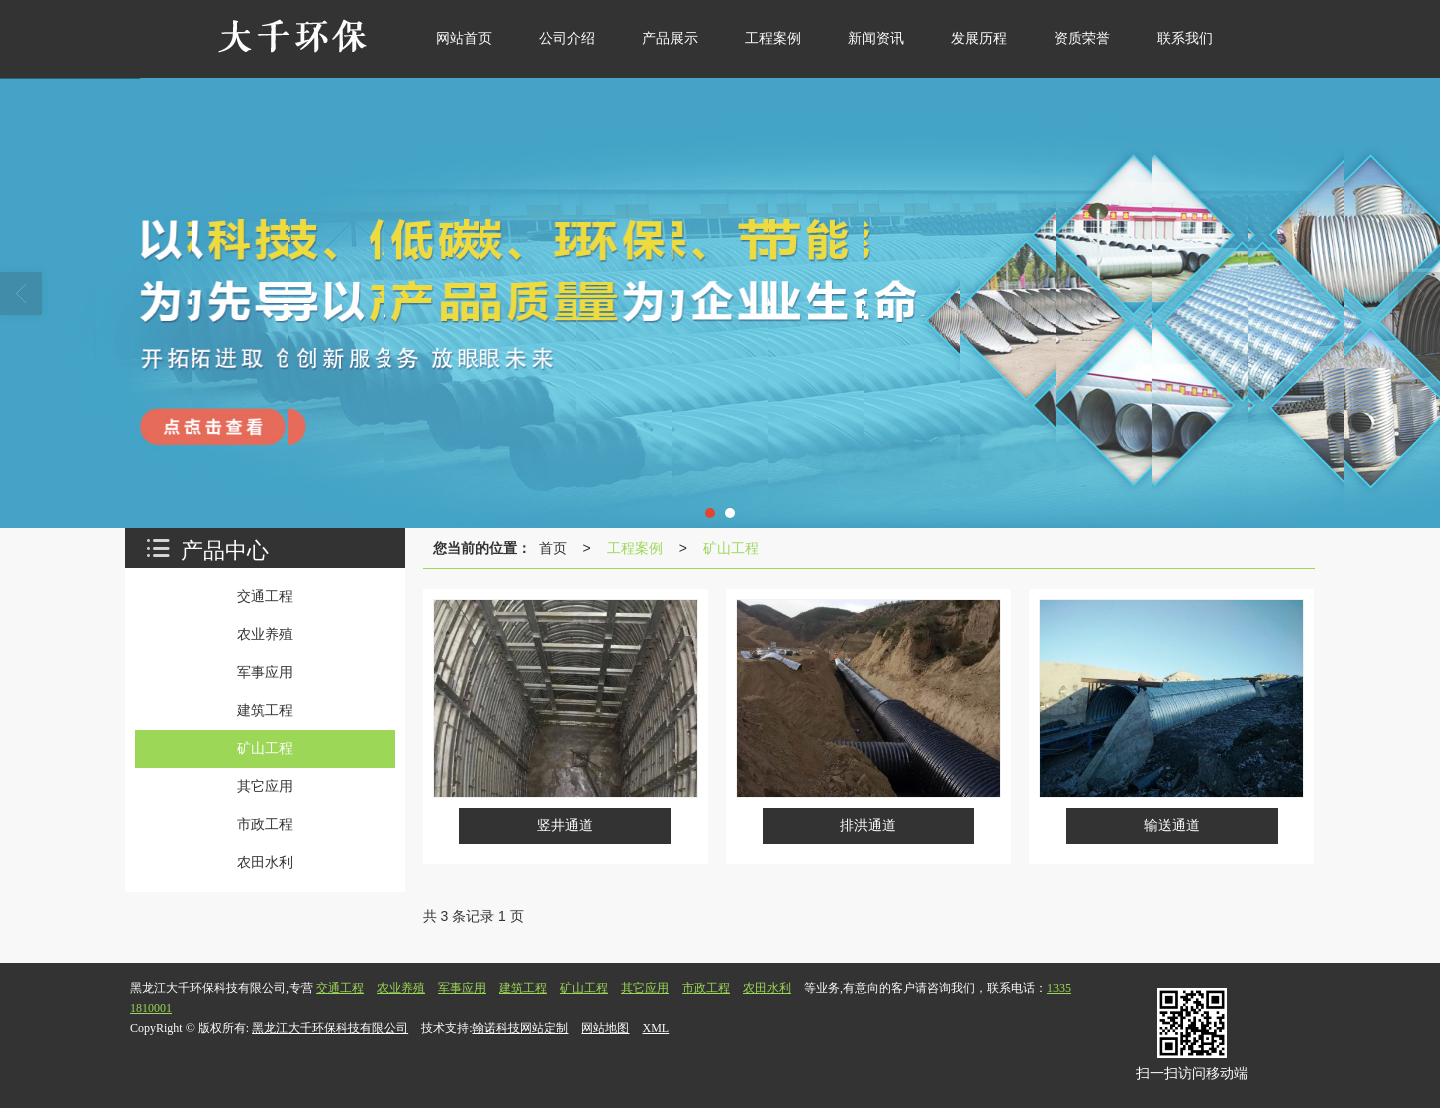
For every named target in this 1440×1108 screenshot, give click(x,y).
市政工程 (706, 988)
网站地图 (605, 1028)
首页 (553, 548)
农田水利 (767, 988)
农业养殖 (401, 988)
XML (655, 1028)
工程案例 (635, 548)
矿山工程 (731, 548)
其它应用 (645, 988)
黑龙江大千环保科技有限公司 (330, 1028)
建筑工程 (523, 988)
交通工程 (340, 988)
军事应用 (462, 988)
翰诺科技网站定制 (520, 1028)
